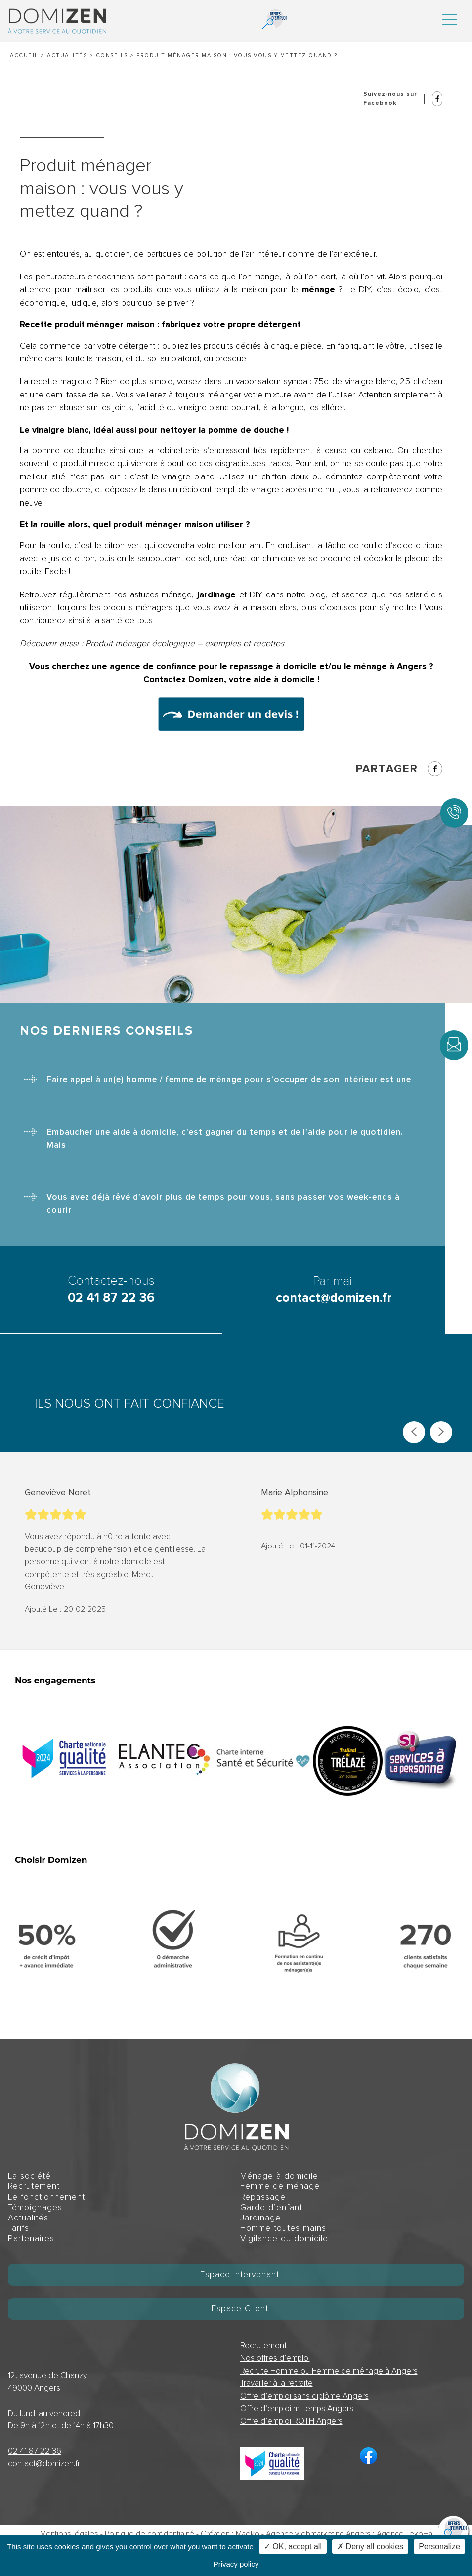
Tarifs (18, 2228)
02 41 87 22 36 (34, 2451)
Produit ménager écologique (140, 643)
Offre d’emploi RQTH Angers (291, 2421)
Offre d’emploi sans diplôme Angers (304, 2396)
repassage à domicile (273, 666)
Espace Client (240, 2308)
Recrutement (34, 2186)
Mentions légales (69, 2533)
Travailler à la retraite (276, 2383)
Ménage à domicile (279, 2176)
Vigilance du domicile (284, 2238)
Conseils (112, 55)
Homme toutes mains (283, 2228)
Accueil (24, 55)
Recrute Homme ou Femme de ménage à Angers (329, 2371)
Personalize (439, 2546)
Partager (399, 768)
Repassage (263, 2197)
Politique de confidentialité (149, 2533)
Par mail (334, 1290)
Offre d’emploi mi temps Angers (296, 2408)
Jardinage (260, 2218)
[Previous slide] (414, 1432)
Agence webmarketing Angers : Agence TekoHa (349, 2533)
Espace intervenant (239, 2274)
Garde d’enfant (271, 2207)
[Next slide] (441, 1432)
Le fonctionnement (46, 2197)
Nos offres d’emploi (275, 2358)
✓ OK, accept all (293, 2546)
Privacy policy (236, 2564)
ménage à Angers (390, 666)
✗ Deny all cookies (370, 2546)
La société (29, 2176)
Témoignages (35, 2207)
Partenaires (31, 2238)
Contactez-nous (111, 1289)
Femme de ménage (280, 2186)
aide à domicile (284, 679)
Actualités (67, 55)
